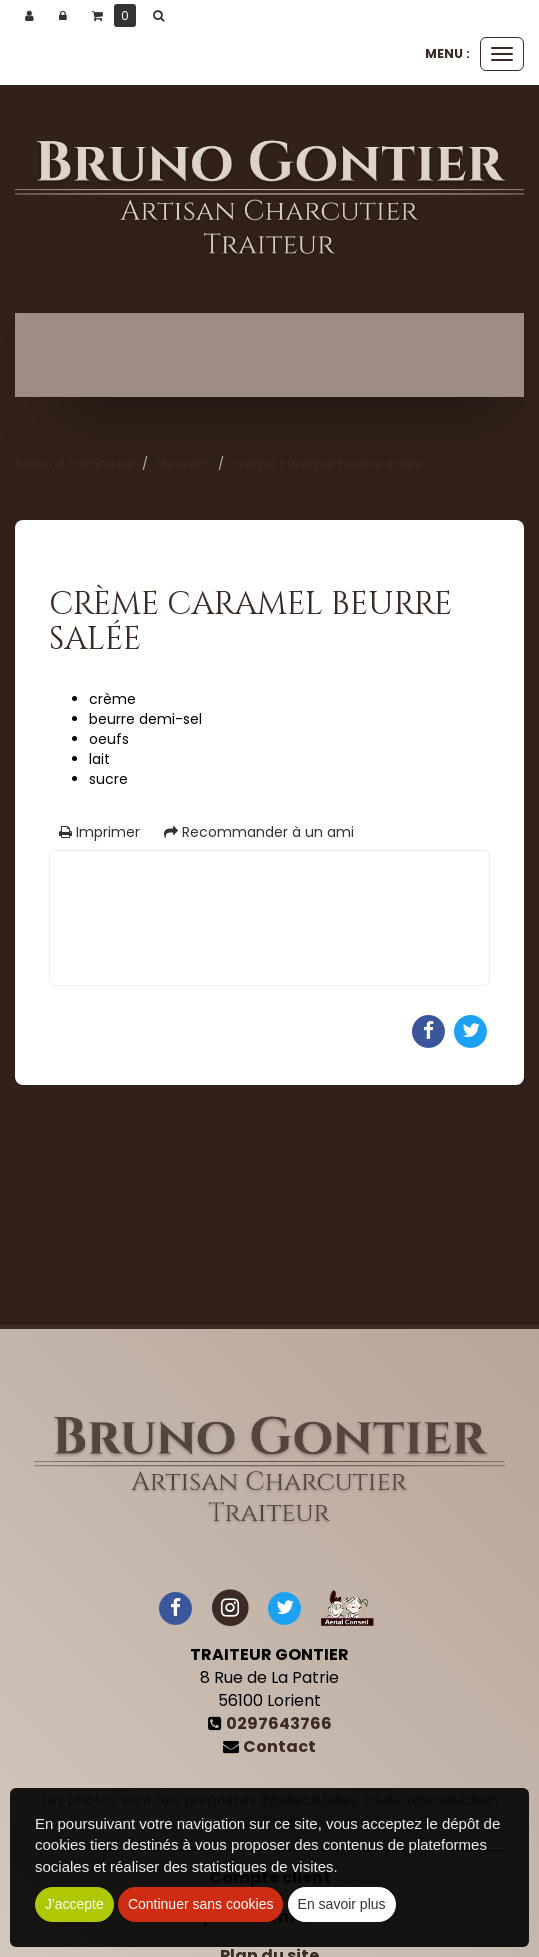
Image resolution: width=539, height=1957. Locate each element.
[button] (162, 16)
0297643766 (279, 1723)
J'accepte (74, 1904)
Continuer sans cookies (201, 1904)
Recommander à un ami (259, 832)
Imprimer (99, 832)
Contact (279, 1746)
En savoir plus (342, 1904)
